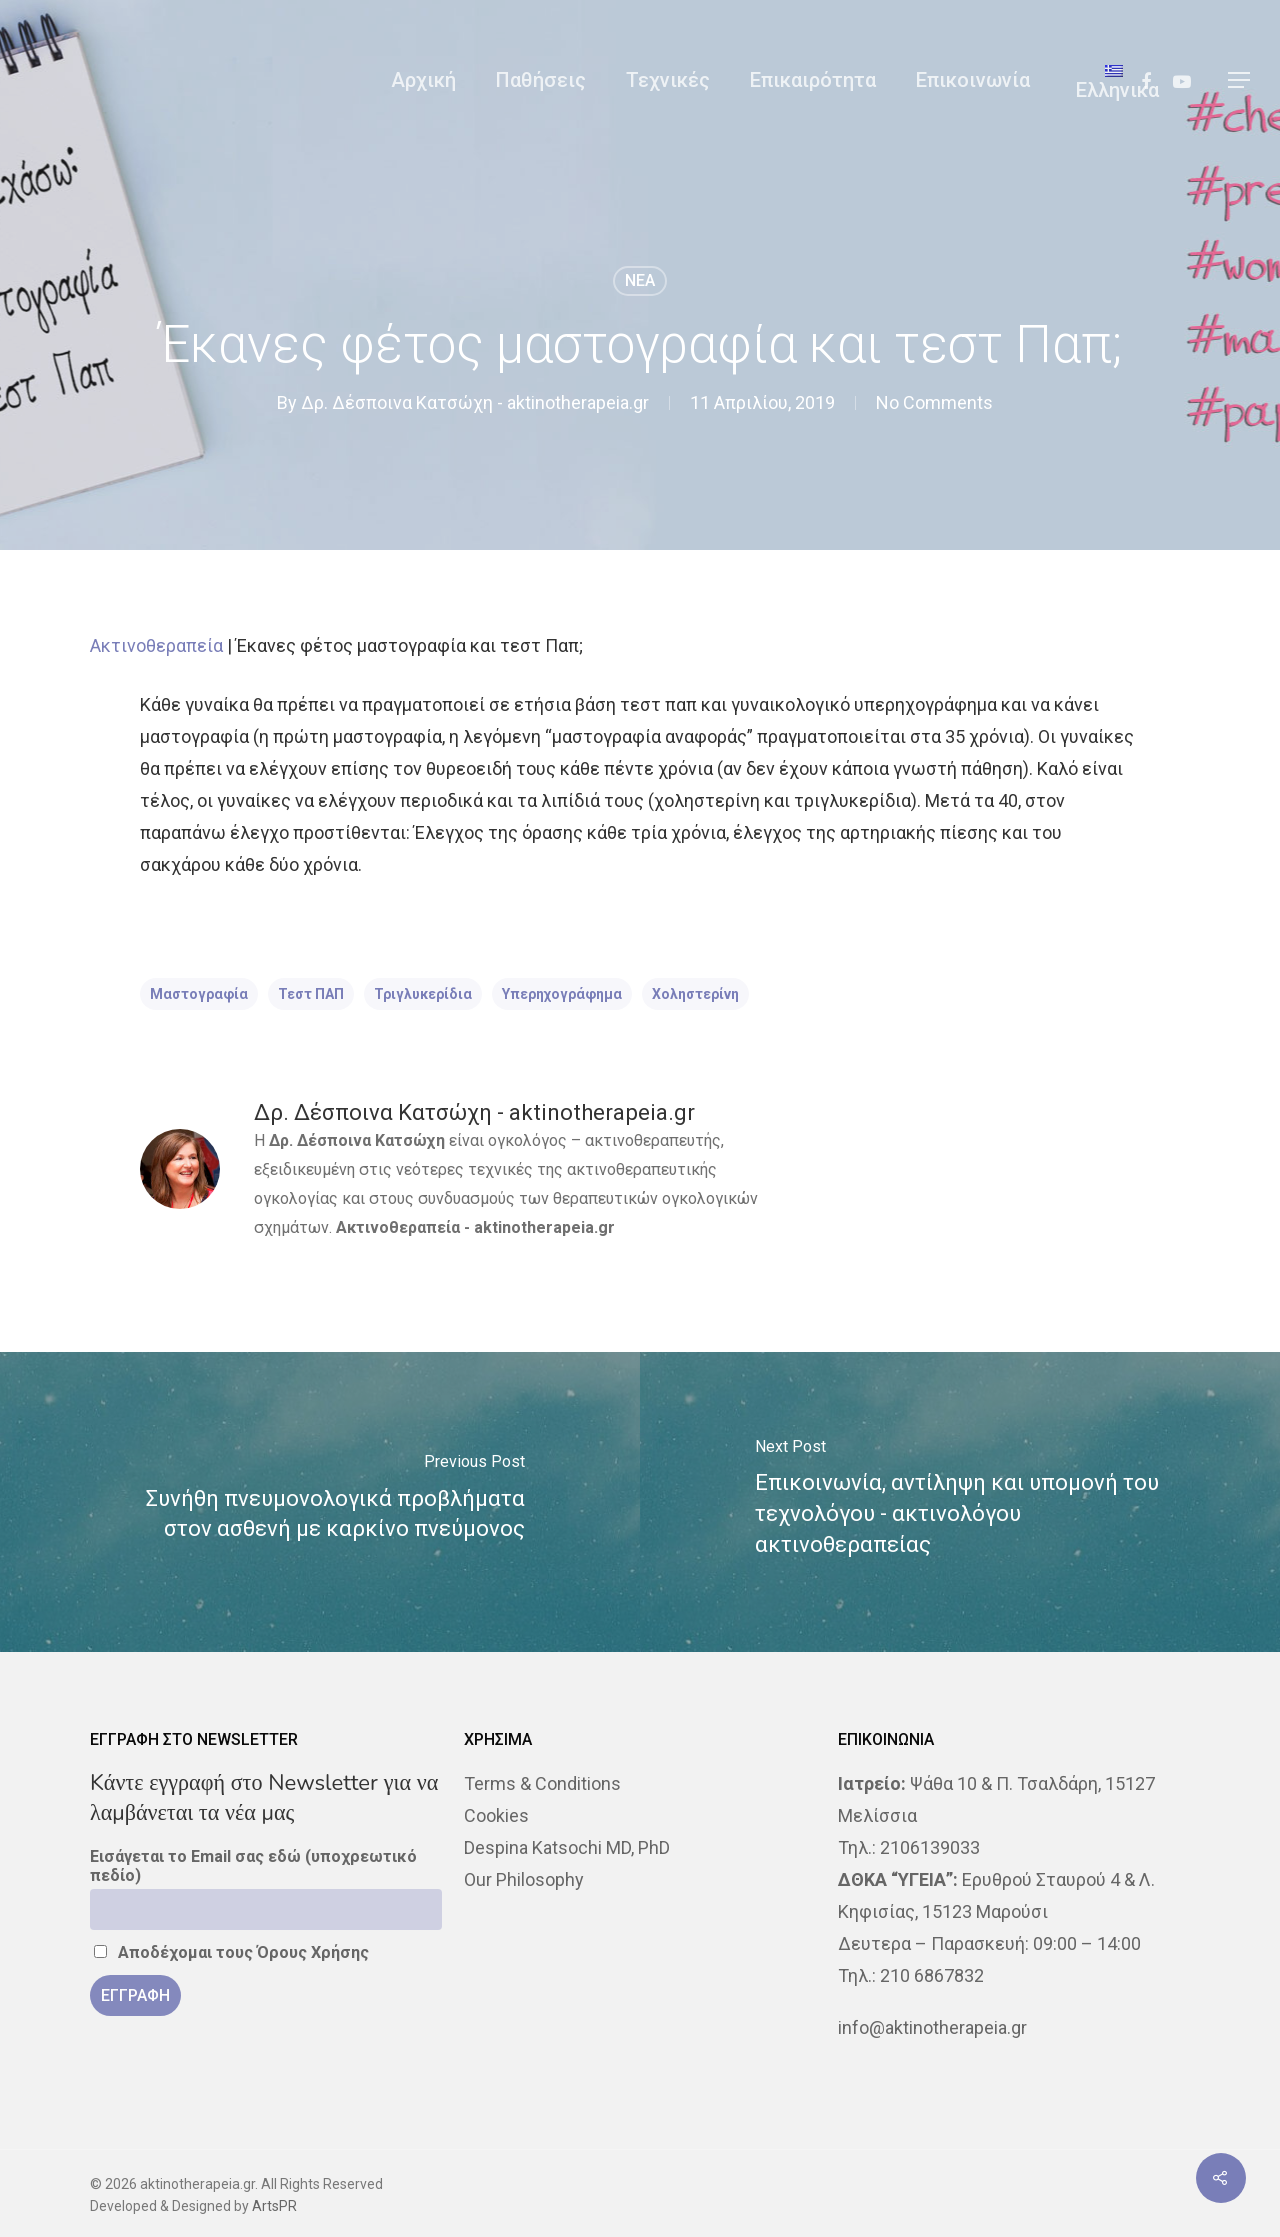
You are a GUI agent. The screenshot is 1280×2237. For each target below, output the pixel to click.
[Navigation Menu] (1240, 80)
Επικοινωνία (973, 80)
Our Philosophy (524, 1879)
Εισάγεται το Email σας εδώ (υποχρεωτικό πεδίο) (253, 1866)
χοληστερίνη (695, 994)
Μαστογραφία (199, 994)
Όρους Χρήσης (313, 1952)
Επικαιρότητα (813, 80)
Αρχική (423, 80)
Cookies (496, 1815)
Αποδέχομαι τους (231, 1952)
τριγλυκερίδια (423, 994)
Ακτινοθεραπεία (156, 645)
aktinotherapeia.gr (544, 1227)
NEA (640, 280)
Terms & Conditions (542, 1783)
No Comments (934, 402)
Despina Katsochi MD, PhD (567, 1847)
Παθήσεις (541, 80)
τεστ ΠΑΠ (311, 994)
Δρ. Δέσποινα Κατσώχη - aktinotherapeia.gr (475, 402)
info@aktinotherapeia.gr (932, 2027)
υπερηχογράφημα (562, 994)
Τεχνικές (668, 80)
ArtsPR (274, 2206)
